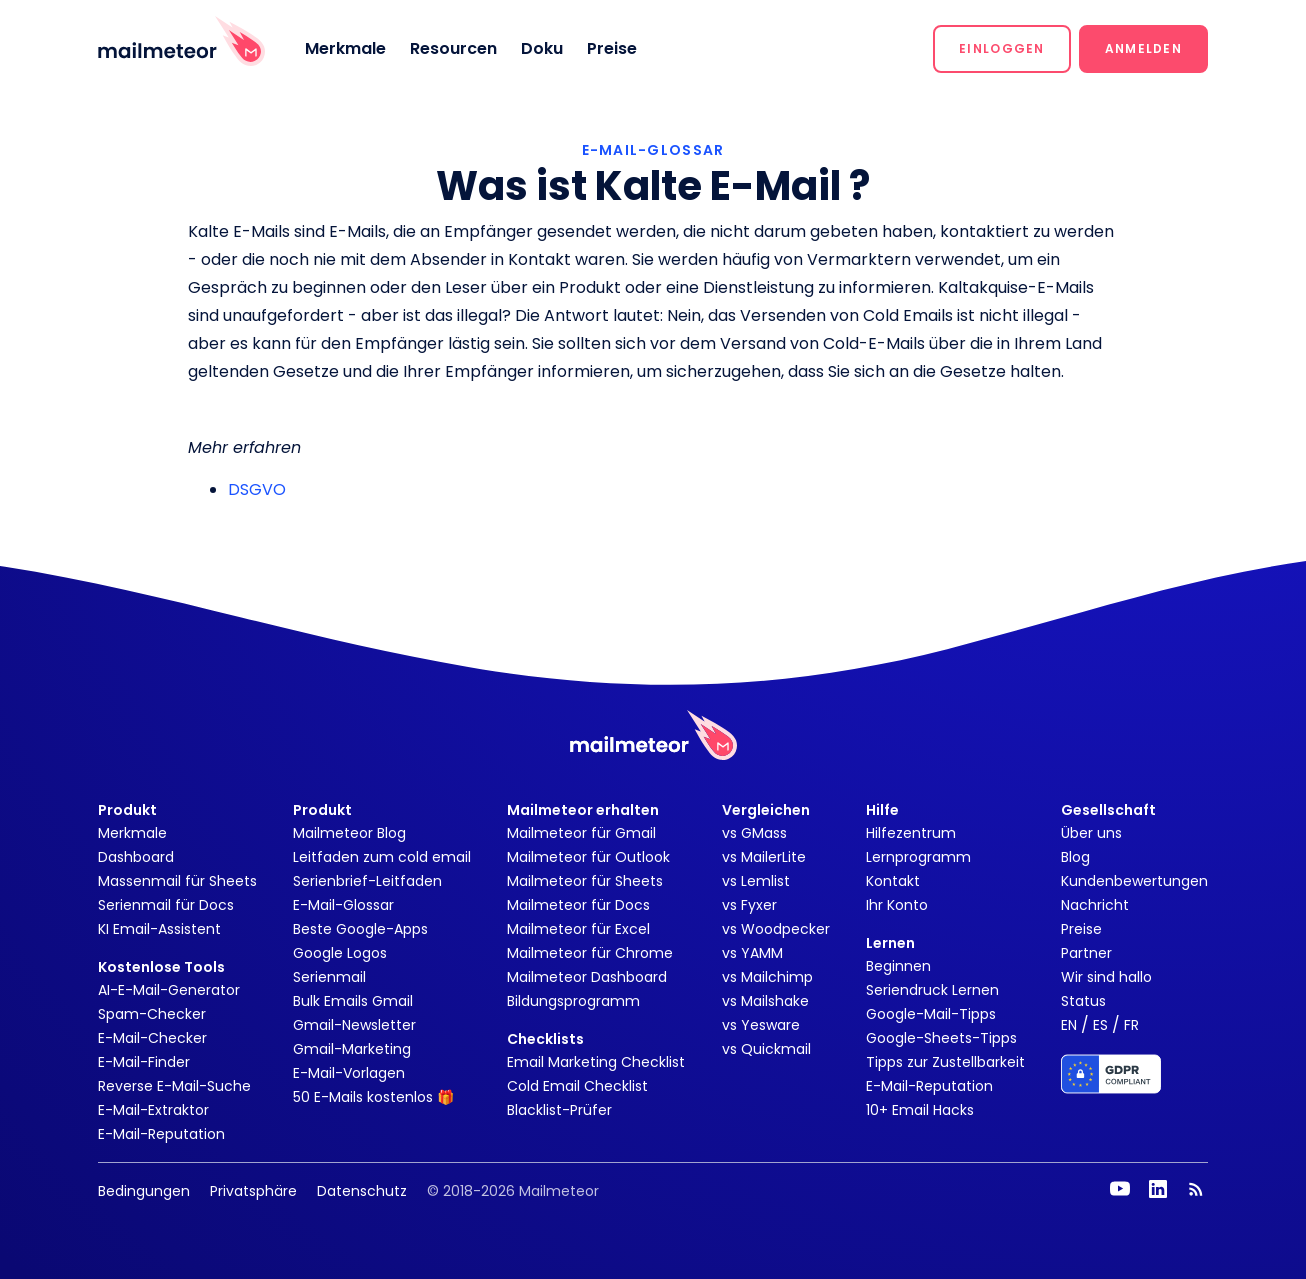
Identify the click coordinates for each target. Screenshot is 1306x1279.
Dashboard (136, 857)
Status (1083, 1001)
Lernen (890, 943)
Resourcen (453, 48)
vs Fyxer (749, 905)
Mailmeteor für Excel (578, 929)
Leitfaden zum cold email (382, 857)
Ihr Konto (897, 905)
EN (1069, 1025)
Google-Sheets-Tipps (941, 1038)
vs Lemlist (756, 881)
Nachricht (1095, 905)
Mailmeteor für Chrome (590, 953)
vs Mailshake (765, 1001)
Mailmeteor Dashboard (587, 977)
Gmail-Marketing (352, 1049)
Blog (1075, 857)
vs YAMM (752, 953)
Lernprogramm (918, 857)
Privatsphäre (253, 1191)
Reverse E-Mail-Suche (174, 1086)
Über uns (1091, 833)
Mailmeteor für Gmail (581, 833)
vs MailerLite (764, 857)
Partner (1086, 953)
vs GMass (754, 833)
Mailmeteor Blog (349, 833)
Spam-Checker (152, 1014)
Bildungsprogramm (573, 1001)
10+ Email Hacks (920, 1110)
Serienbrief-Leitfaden (367, 881)
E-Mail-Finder (144, 1062)
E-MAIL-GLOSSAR (653, 150)
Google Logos (340, 953)
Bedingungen (144, 1191)
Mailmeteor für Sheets (585, 881)
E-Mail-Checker (152, 1038)
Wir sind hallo (1106, 977)
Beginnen (898, 966)
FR (1131, 1025)
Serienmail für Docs (166, 905)
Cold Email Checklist (577, 1086)
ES (1100, 1025)
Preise (612, 48)
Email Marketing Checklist (596, 1062)
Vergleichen (766, 810)
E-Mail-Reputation (161, 1134)
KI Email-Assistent (159, 929)
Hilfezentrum (911, 833)
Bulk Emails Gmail (353, 1001)
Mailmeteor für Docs (578, 905)
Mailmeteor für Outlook (588, 857)
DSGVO (257, 489)
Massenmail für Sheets (177, 881)
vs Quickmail (766, 1049)
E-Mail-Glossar (343, 905)
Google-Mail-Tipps (931, 1014)
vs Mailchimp (767, 977)
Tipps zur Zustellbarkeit (945, 1062)
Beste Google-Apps (360, 929)
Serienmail (329, 977)
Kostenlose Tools (161, 967)
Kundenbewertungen (1134, 881)
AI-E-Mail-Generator (169, 990)
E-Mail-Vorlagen (349, 1073)
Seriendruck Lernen (932, 990)
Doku (542, 48)
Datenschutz (362, 1191)
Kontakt (893, 881)
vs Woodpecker (776, 929)
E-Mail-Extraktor (153, 1110)
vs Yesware (761, 1025)
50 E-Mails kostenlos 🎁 (373, 1097)
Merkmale (345, 48)
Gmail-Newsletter (354, 1025)
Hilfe (882, 810)
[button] (1002, 49)
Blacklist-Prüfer (559, 1110)
